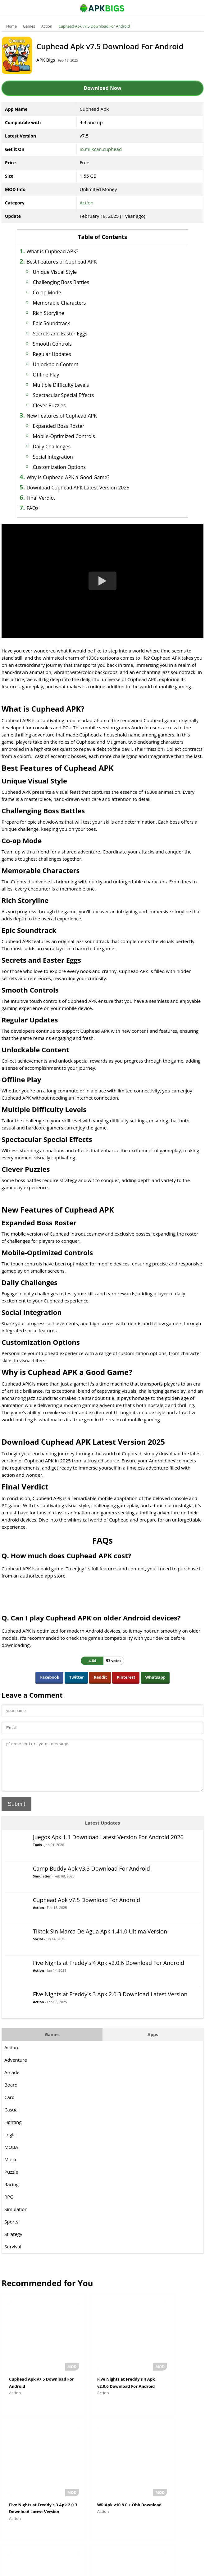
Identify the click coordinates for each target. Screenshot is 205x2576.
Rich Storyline (58, 313)
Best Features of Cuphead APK (71, 261)
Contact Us (153, 2568)
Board (10, 2094)
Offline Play (56, 374)
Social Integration (63, 456)
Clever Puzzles (59, 405)
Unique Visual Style (65, 272)
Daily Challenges (61, 446)
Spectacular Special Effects (73, 395)
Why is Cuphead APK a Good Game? (77, 477)
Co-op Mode (57, 292)
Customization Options (69, 467)
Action (46, 26)
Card (9, 2106)
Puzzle (11, 2181)
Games (29, 26)
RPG (8, 2206)
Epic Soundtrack (61, 323)
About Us (52, 2568)
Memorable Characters (69, 302)
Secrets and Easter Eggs (70, 333)
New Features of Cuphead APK (71, 415)
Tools (37, 1854)
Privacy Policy (125, 2568)
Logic (10, 2144)
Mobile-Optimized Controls (74, 436)
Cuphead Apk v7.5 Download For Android (94, 26)
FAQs (42, 508)
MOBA (11, 2156)
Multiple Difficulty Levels (71, 384)
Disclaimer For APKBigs (87, 2568)
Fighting (12, 2131)
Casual (11, 2119)
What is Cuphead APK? (62, 251)
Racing (11, 2193)
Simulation (42, 1885)
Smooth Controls (62, 343)
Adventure (15, 2069)
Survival (12, 2256)
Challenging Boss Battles (71, 282)
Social (38, 1948)
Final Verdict (50, 497)
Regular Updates (62, 354)
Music (10, 2169)
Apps (153, 2044)
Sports (11, 2231)
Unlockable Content (65, 364)
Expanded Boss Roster (68, 426)
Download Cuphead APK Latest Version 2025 (87, 487)
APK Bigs (52, 60)
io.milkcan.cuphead (101, 149)
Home (11, 26)
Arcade (12, 2081)
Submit (16, 1813)
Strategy (13, 2243)
